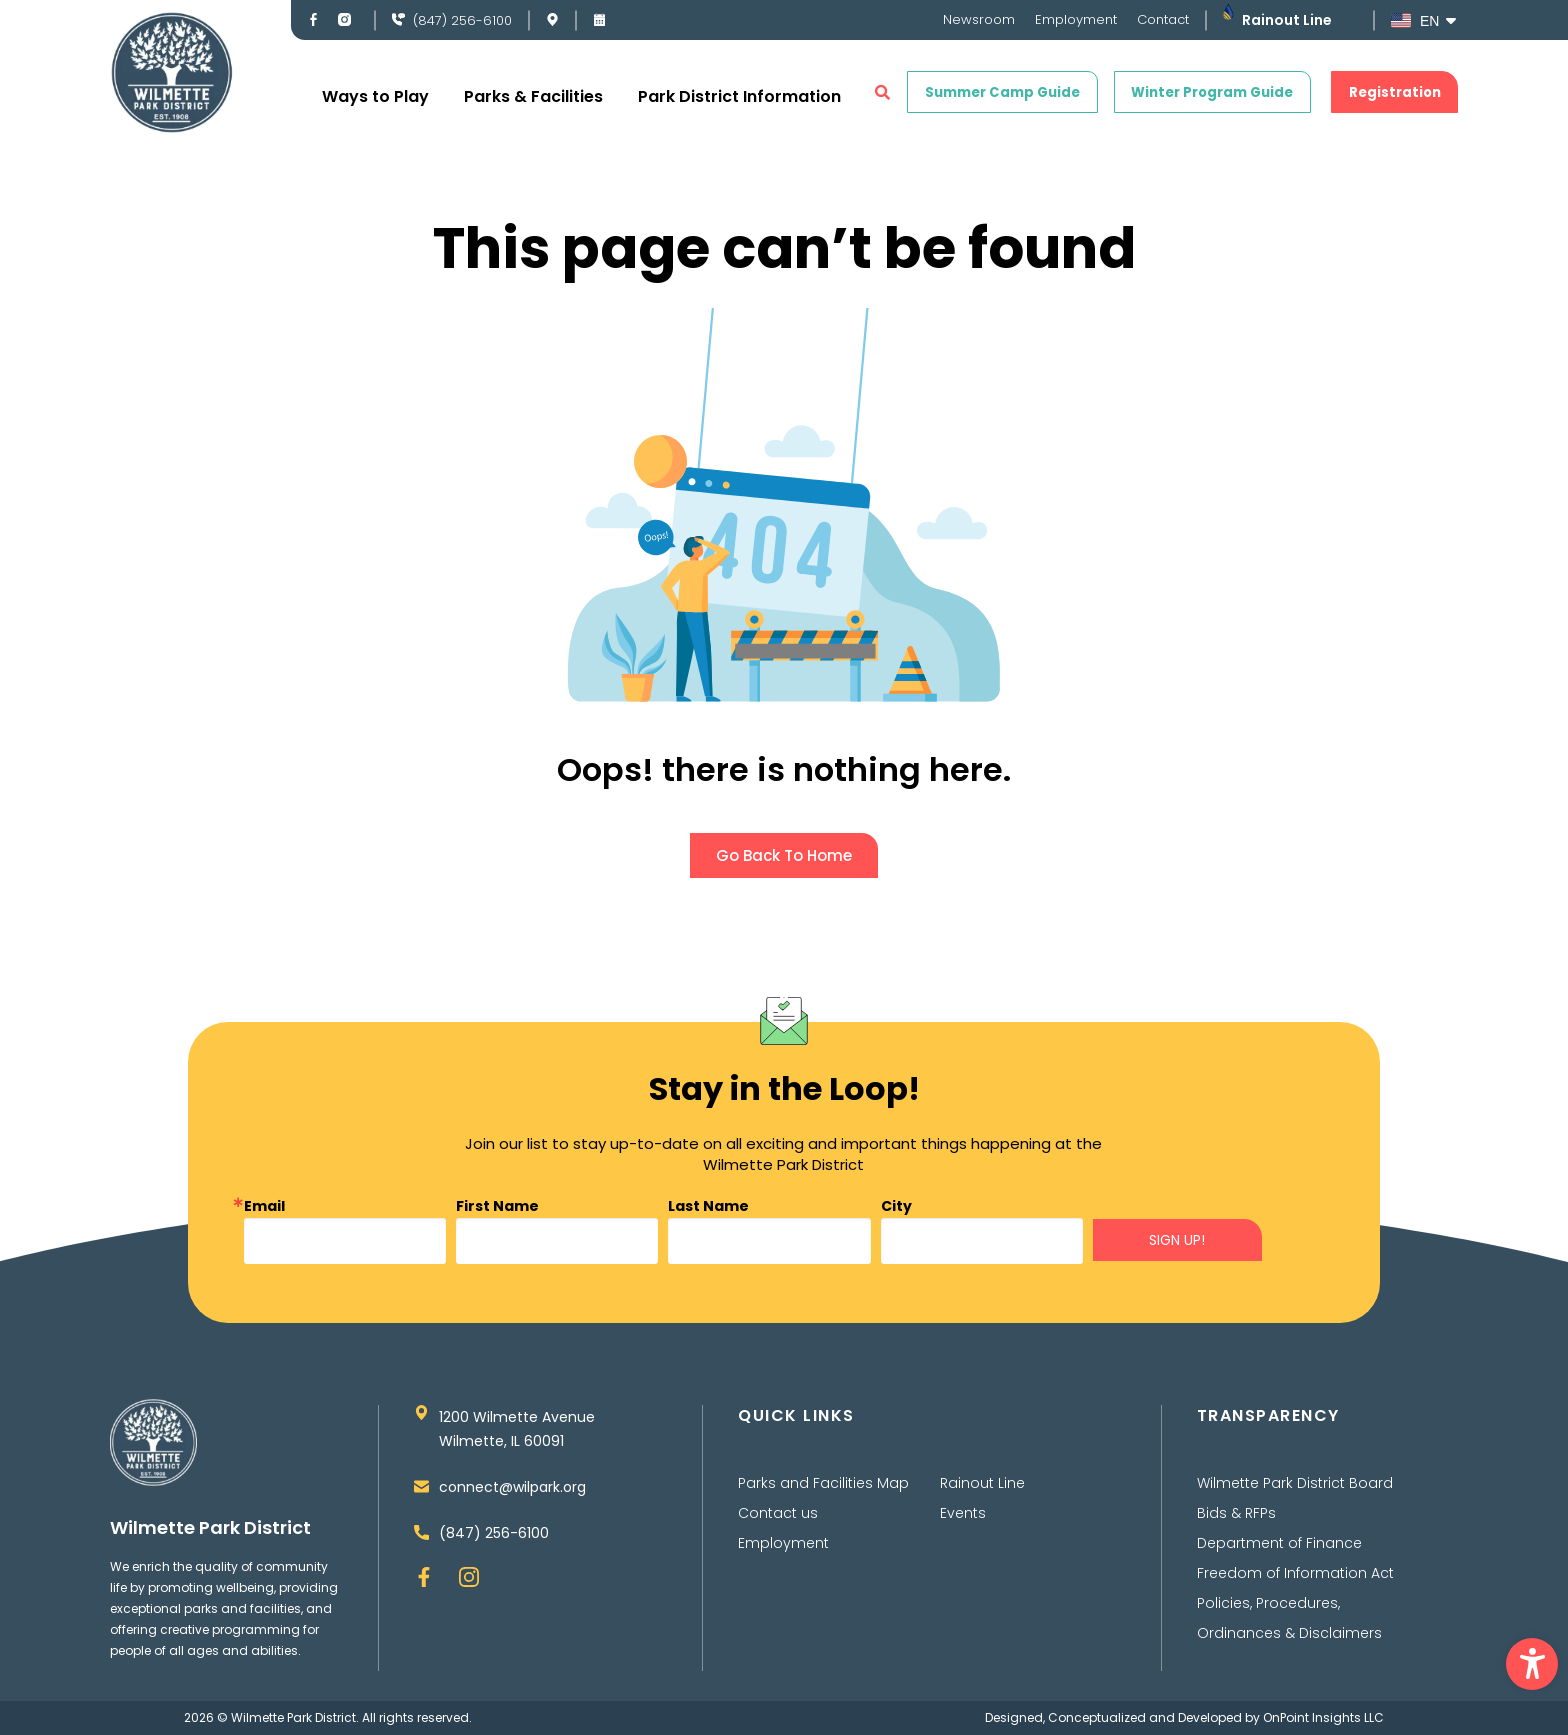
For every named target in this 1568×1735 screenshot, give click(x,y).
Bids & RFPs (1236, 1513)
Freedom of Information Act (1295, 1573)
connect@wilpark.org (512, 1487)
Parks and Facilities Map (823, 1483)
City (896, 1206)
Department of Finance (1279, 1543)
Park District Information (739, 96)
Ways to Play (375, 96)
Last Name (708, 1206)
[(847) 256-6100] (398, 19)
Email (264, 1206)
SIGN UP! (1177, 1240)
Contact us (778, 1513)
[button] (1532, 1664)
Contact (1163, 20)
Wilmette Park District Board (1295, 1483)
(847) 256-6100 (462, 20)
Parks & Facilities (533, 96)
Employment (1076, 20)
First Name (497, 1206)
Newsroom (979, 20)
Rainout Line (1287, 20)
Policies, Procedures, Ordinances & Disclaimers (1289, 1618)
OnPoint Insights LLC (1323, 1717)
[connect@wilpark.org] (421, 1486)
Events (963, 1513)
